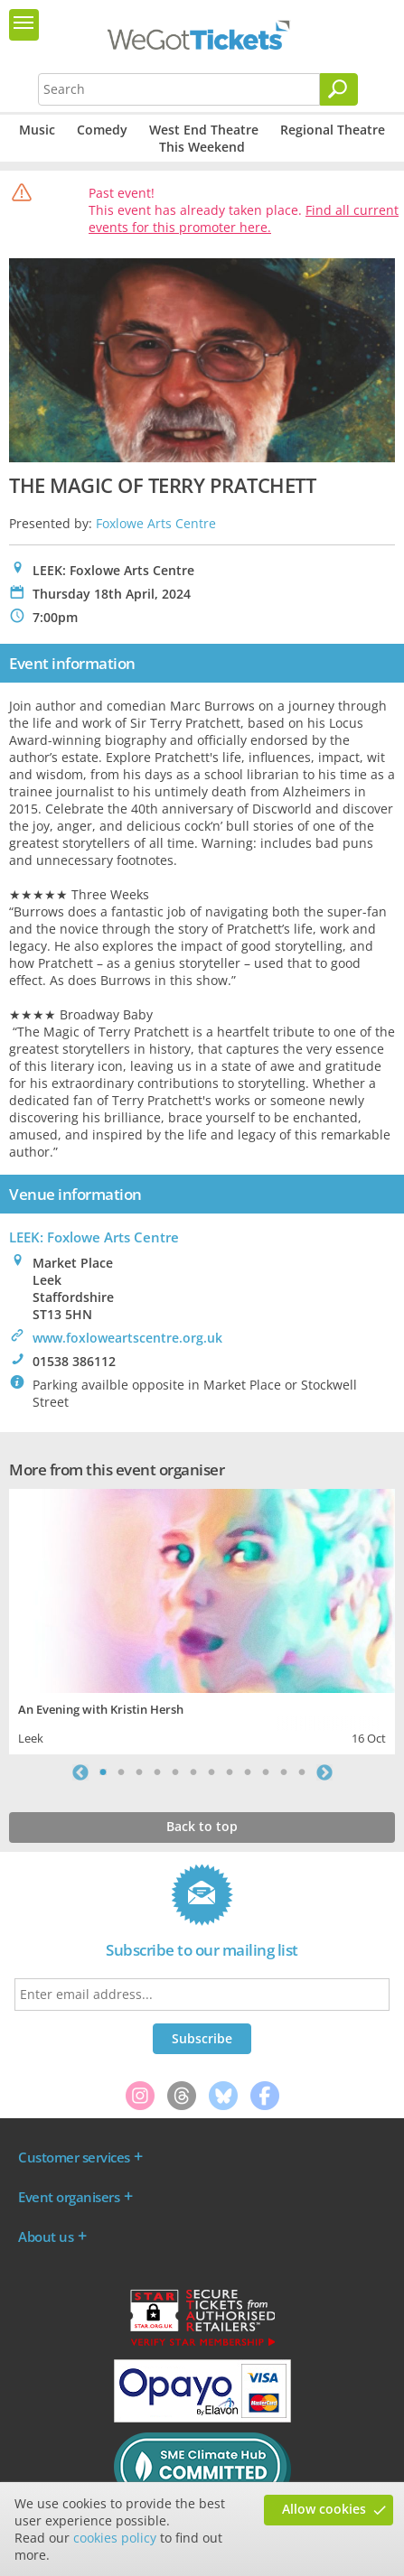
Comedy (102, 129)
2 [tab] (121, 1772)
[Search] (339, 89)
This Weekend (202, 146)
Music (37, 129)
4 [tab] (157, 1772)
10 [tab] (265, 1772)
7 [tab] (211, 1772)
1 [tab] (103, 1772)
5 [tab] (175, 1772)
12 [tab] (301, 1772)
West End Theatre (203, 129)
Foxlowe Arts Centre (156, 523)
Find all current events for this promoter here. (244, 218)
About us (45, 2236)
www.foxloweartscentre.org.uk (127, 1337)
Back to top (202, 1826)
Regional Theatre (332, 129)
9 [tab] (247, 1772)
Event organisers (68, 2197)
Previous (80, 1772)
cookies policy (114, 2537)
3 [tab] (139, 1772)
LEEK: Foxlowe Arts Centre (94, 1237)
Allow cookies (324, 2508)
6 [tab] (193, 1772)
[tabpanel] (202, 1619)
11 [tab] (283, 1772)
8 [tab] (229, 1772)
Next (324, 1772)
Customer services (74, 2157)
